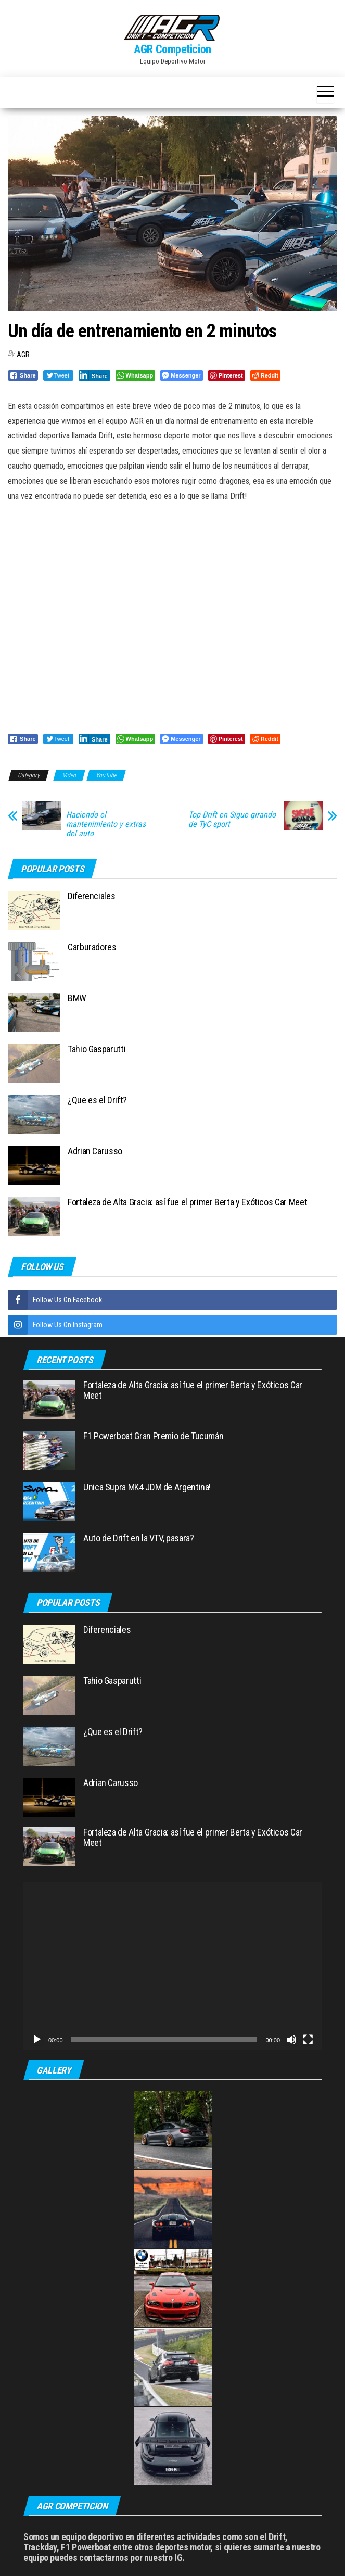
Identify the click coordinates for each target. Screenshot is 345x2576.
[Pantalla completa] (308, 2039)
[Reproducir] (37, 2039)
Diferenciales (91, 895)
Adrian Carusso (95, 1151)
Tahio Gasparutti (96, 1049)
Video (69, 775)
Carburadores (92, 946)
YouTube (106, 775)
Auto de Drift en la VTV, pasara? (138, 1537)
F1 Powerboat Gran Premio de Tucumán (153, 1435)
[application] (172, 1966)
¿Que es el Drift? (97, 1100)
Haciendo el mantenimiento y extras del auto (106, 824)
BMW (77, 997)
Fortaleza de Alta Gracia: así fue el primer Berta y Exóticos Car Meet (187, 1202)
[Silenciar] (291, 2039)
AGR (23, 354)
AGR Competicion (172, 49)
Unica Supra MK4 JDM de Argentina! (147, 1486)
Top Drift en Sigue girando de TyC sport (232, 819)
